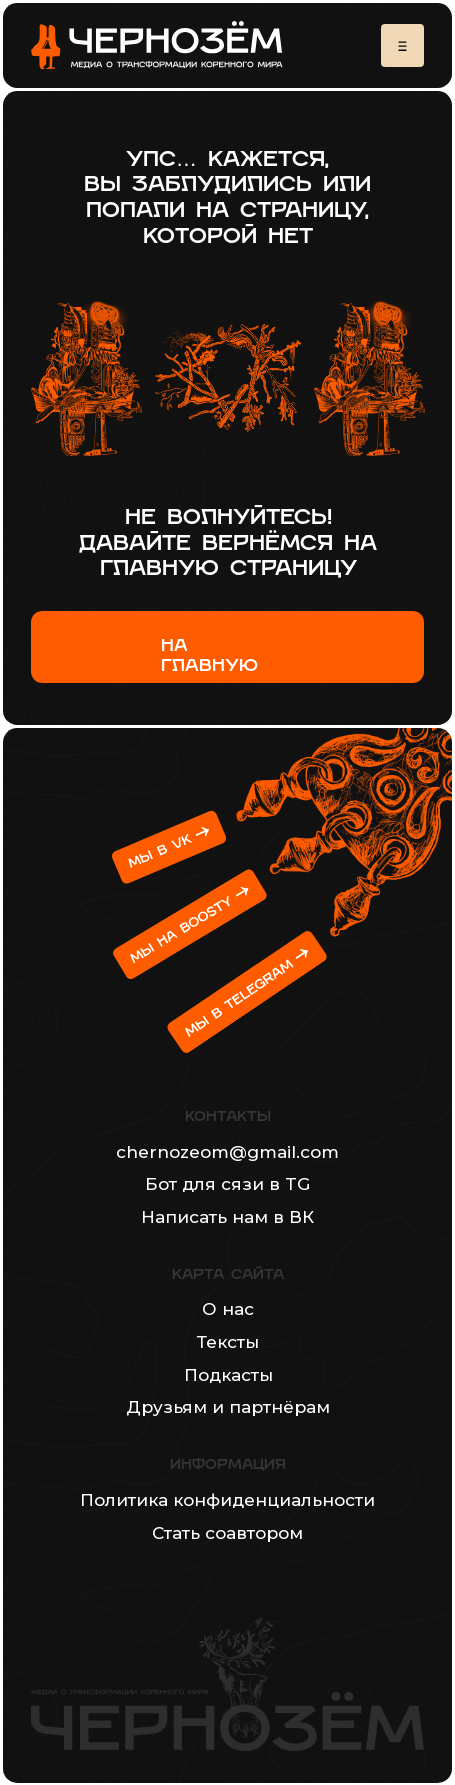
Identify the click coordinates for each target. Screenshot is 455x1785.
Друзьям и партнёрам (228, 1406)
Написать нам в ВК (227, 1216)
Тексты (228, 1341)
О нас (228, 1308)
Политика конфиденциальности (227, 1499)
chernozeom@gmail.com (227, 1151)
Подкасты (228, 1374)
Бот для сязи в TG (227, 1183)
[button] (402, 45)
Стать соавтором (227, 1532)
